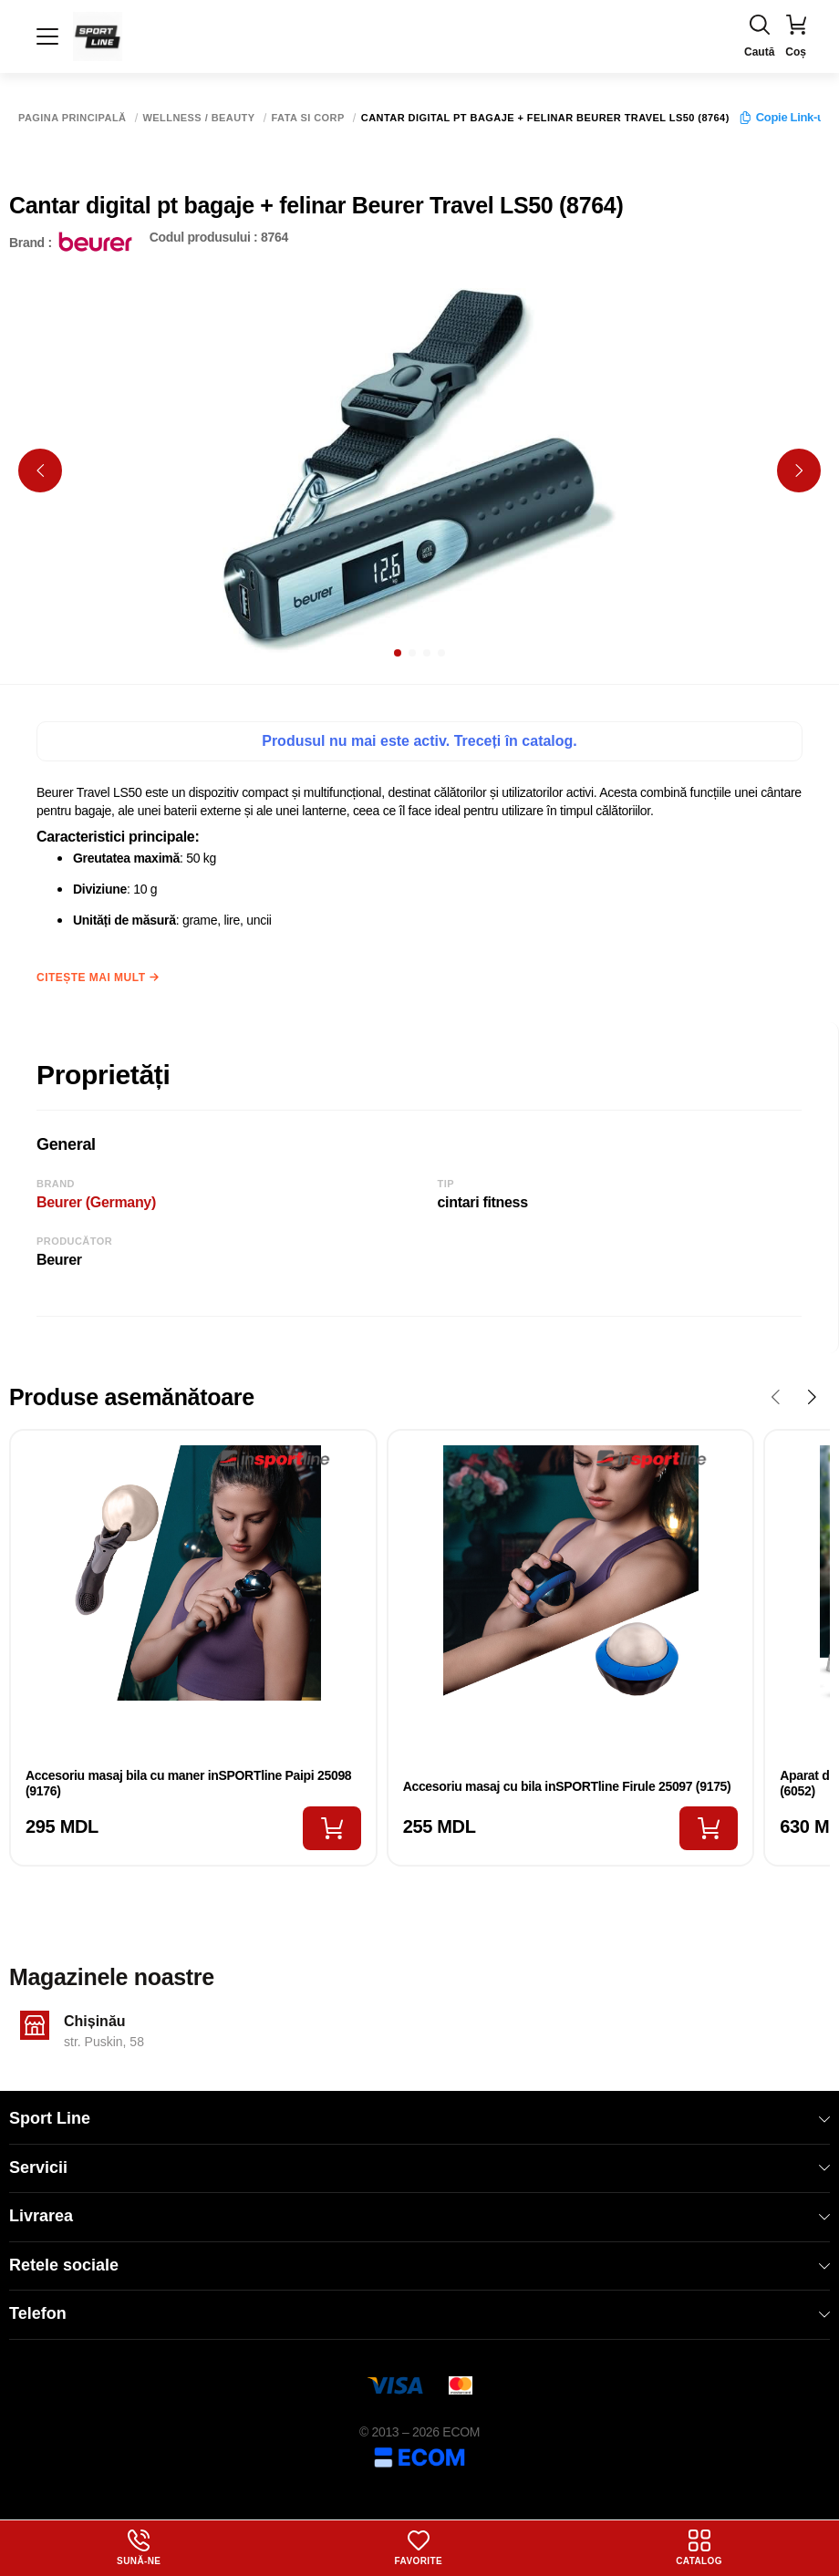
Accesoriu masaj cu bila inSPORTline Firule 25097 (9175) (567, 1786)
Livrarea (419, 2216)
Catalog (699, 2547)
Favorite (418, 2547)
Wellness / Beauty (199, 118)
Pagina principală (72, 118)
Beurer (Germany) (96, 1202)
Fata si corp (308, 118)
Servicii (419, 2167)
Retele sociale (419, 2265)
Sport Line (419, 2118)
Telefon (419, 2313)
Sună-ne (139, 2547)
